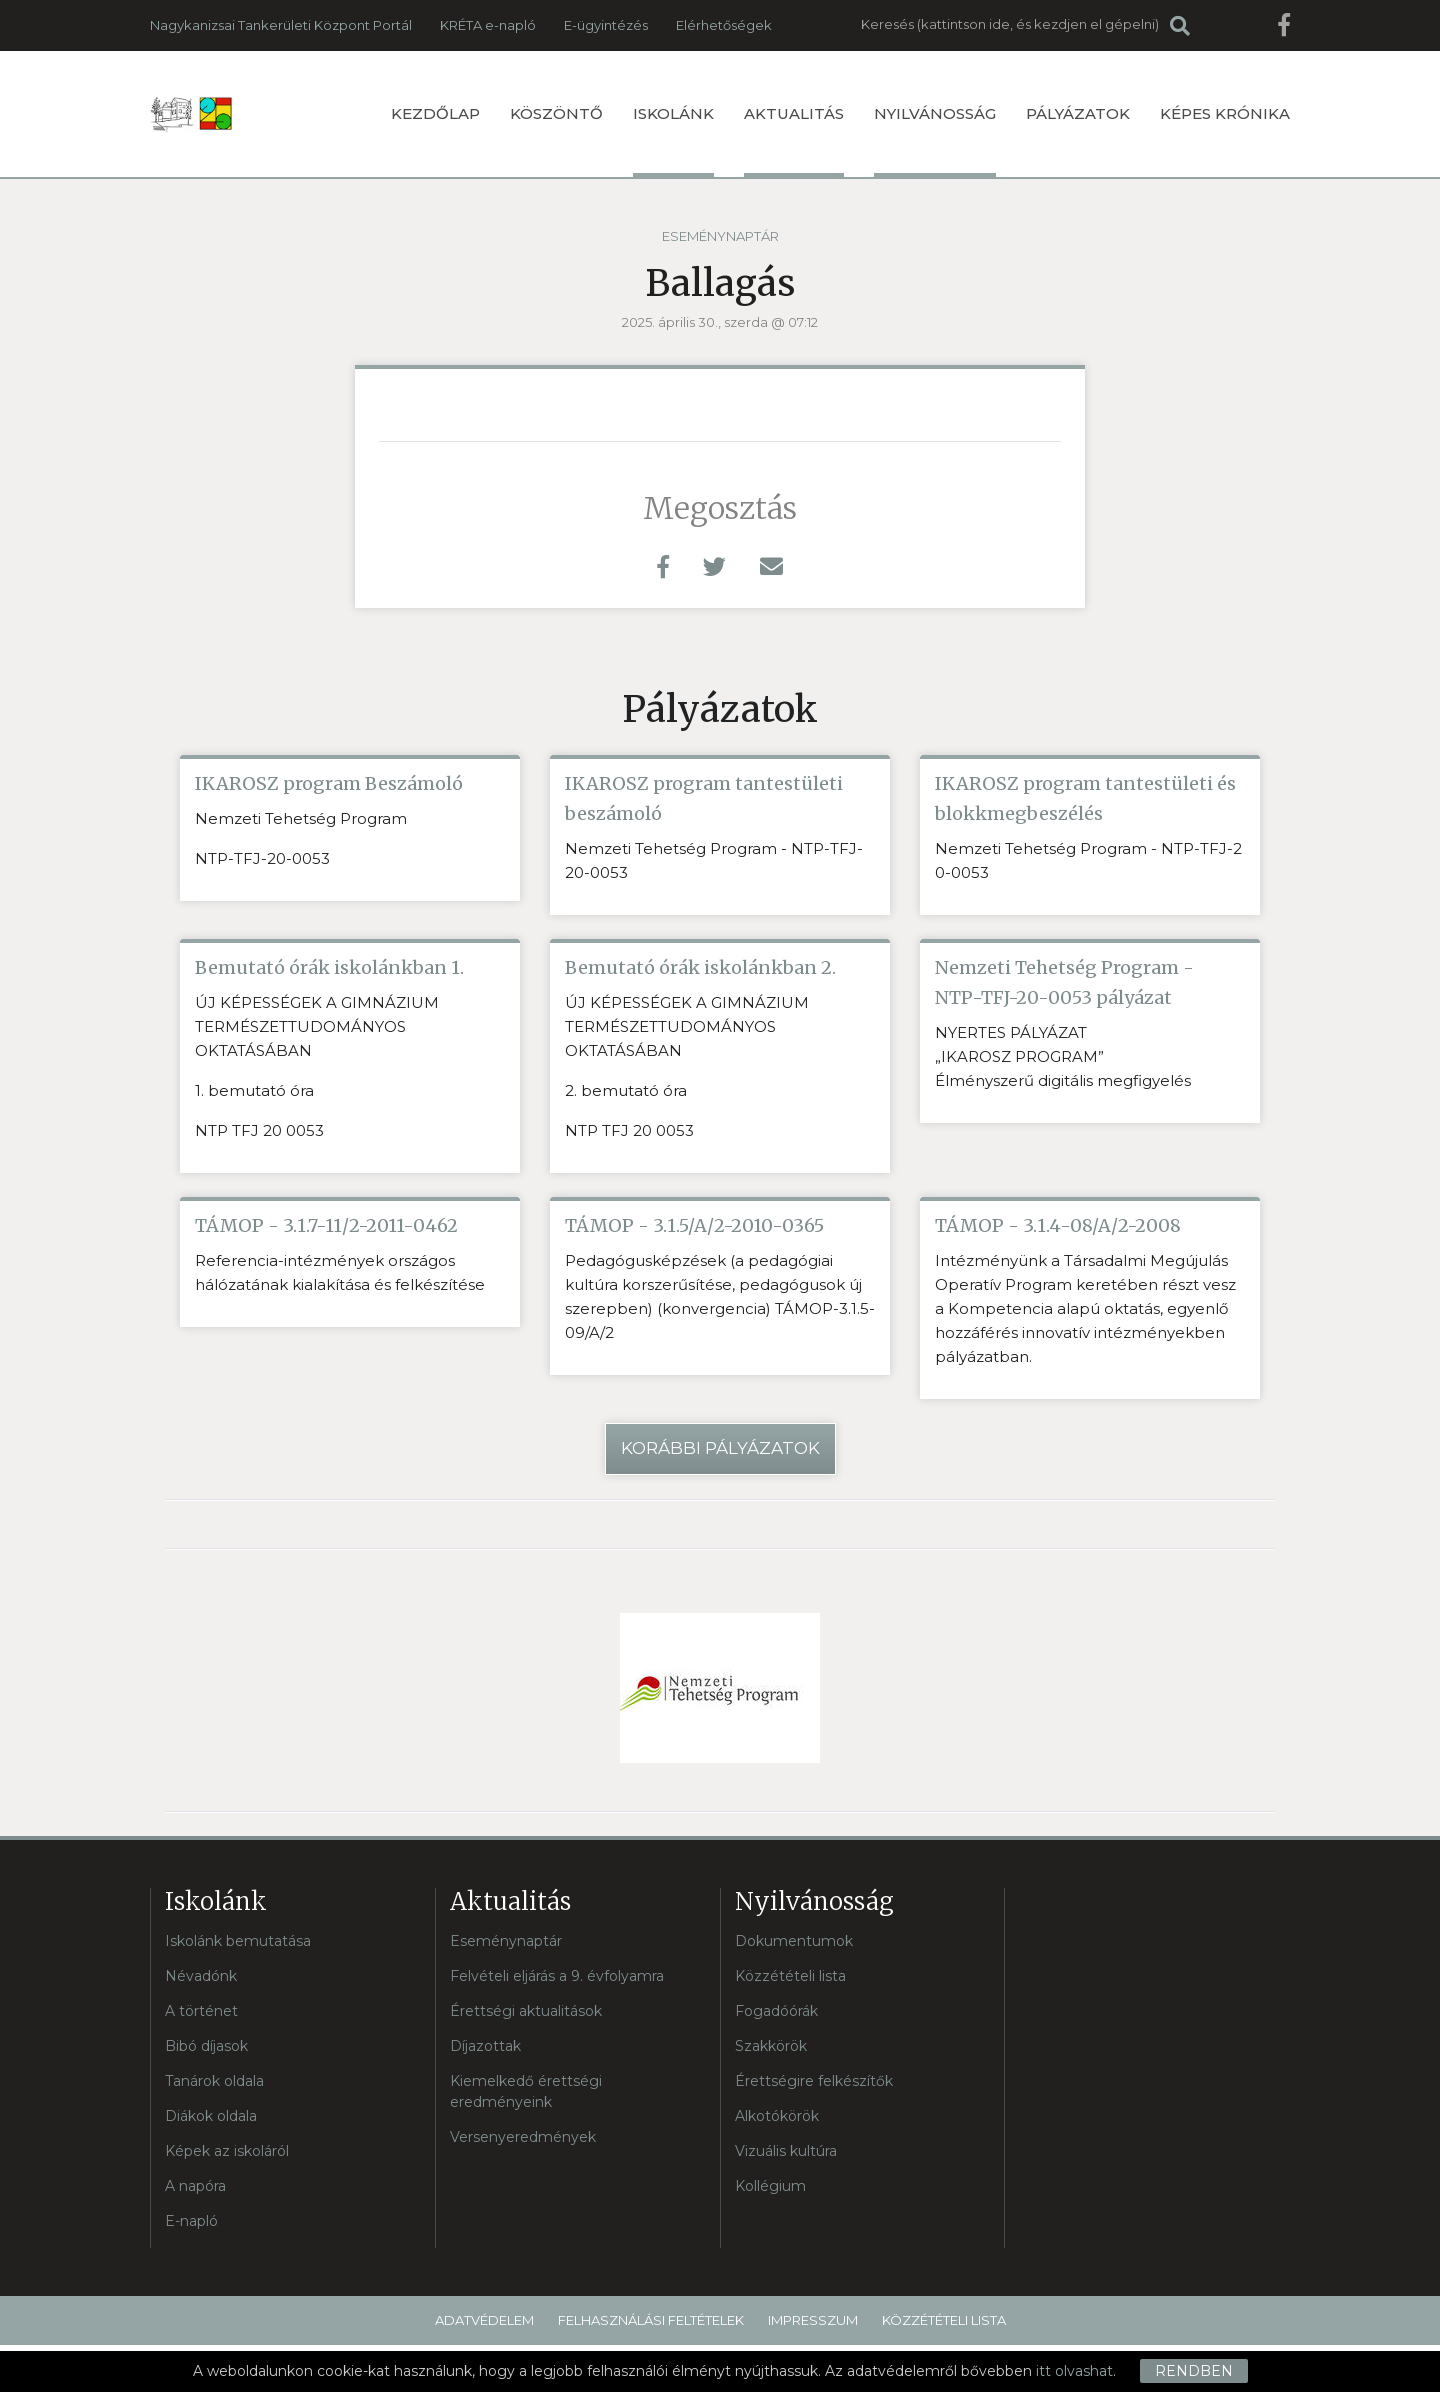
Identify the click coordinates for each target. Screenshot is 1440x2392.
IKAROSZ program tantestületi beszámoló (704, 798)
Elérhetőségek (724, 25)
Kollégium (770, 2186)
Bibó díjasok (206, 2046)
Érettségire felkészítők (814, 2081)
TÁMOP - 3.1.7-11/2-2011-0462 (326, 1225)
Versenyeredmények (523, 2137)
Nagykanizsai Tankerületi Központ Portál (281, 25)
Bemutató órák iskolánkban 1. (329, 967)
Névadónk (201, 1976)
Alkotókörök (777, 2116)
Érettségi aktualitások (526, 2011)
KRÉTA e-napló (488, 25)
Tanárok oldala (214, 2081)
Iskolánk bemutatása (238, 1941)
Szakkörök (771, 2046)
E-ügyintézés (606, 25)
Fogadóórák (776, 2011)
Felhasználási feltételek (651, 2320)
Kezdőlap (435, 113)
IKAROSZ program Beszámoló (329, 783)
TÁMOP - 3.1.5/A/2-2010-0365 (694, 1225)
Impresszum (813, 2320)
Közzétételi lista (790, 1976)
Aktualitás (794, 140)
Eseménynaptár (720, 236)
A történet (201, 2011)
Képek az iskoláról (227, 2151)
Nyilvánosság (935, 140)
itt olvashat (1074, 2371)
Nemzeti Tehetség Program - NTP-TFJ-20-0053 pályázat (1064, 982)
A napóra (195, 2186)
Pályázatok (1078, 113)
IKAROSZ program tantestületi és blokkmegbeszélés (1085, 798)
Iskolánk (673, 140)
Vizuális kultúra (786, 2151)
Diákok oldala (211, 2116)
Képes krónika (1225, 113)
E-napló (191, 2221)
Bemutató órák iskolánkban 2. (700, 967)
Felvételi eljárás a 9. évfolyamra (557, 1976)
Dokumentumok (794, 1941)
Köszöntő (556, 113)
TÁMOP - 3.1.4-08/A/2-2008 (1058, 1225)
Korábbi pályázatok (720, 1448)
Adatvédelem (484, 2320)
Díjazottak (485, 2046)
